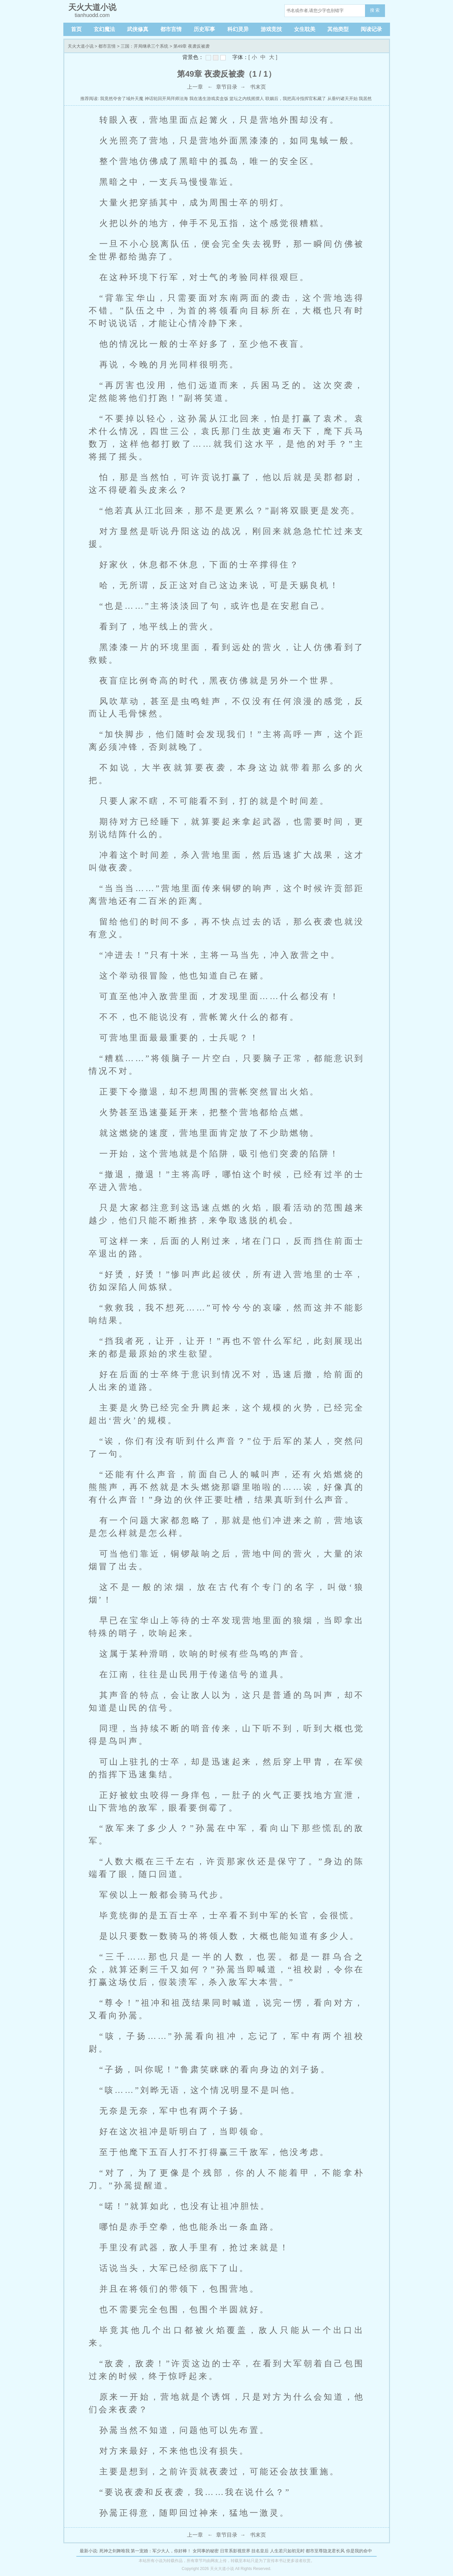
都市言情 (171, 29)
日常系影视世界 (235, 2550)
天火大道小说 (81, 46)
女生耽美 (304, 29)
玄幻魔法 (104, 29)
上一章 (195, 87)
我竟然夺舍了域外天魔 (121, 98)
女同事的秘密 (206, 2550)
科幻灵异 (238, 29)
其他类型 (338, 29)
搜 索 (375, 10)
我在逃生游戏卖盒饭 (208, 98)
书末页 (258, 87)
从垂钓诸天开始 (342, 98)
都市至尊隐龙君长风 (325, 2550)
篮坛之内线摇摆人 (246, 98)
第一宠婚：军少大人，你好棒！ (161, 2550)
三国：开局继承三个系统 (144, 46)
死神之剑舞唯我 (114, 2550)
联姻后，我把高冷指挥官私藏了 (295, 98)
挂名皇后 (260, 2550)
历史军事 (204, 29)
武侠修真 (137, 29)
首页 (76, 29)
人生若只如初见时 (287, 2550)
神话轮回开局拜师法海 (166, 98)
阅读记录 (371, 29)
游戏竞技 (271, 29)
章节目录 (226, 87)
